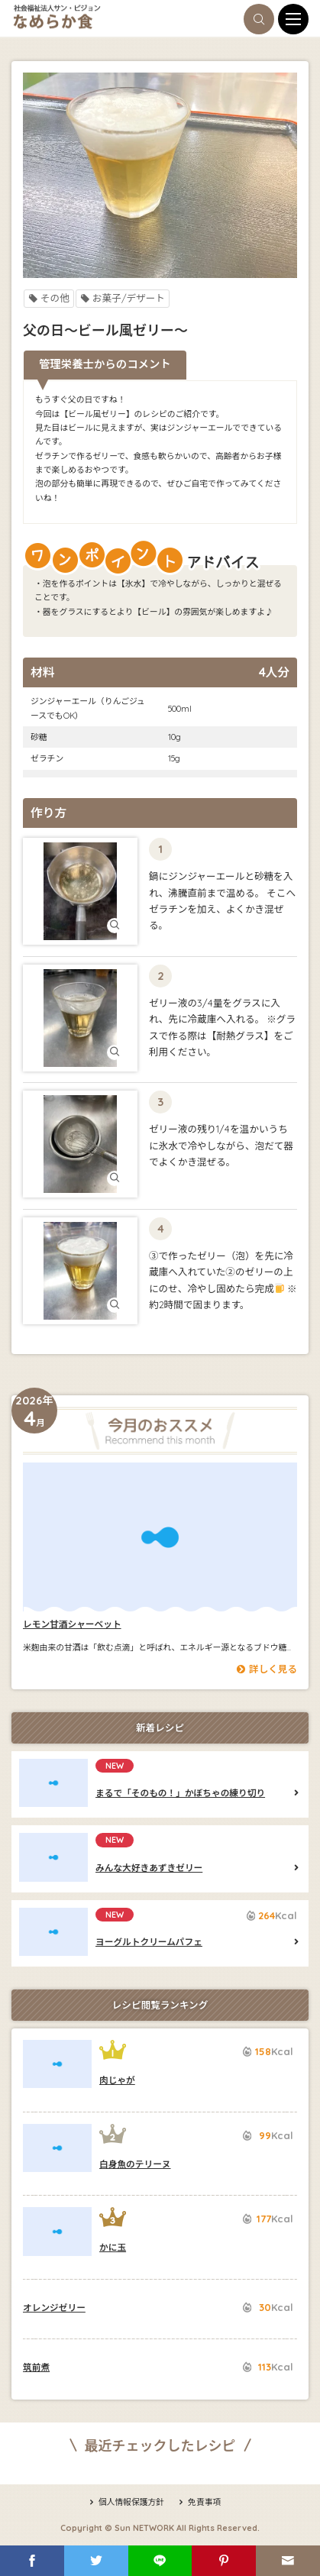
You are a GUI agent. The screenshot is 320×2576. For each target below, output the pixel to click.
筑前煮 (36, 2367)
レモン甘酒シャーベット (160, 1537)
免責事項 (199, 2502)
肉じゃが (57, 2064)
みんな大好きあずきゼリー (53, 1857)
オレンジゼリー (54, 2307)
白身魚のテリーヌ (57, 2148)
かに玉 (57, 2231)
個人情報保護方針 (126, 2502)
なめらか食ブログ (100, 17)
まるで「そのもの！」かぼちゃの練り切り (53, 1783)
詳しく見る (266, 1669)
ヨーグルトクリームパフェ (53, 1932)
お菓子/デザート (122, 298)
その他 (48, 298)
